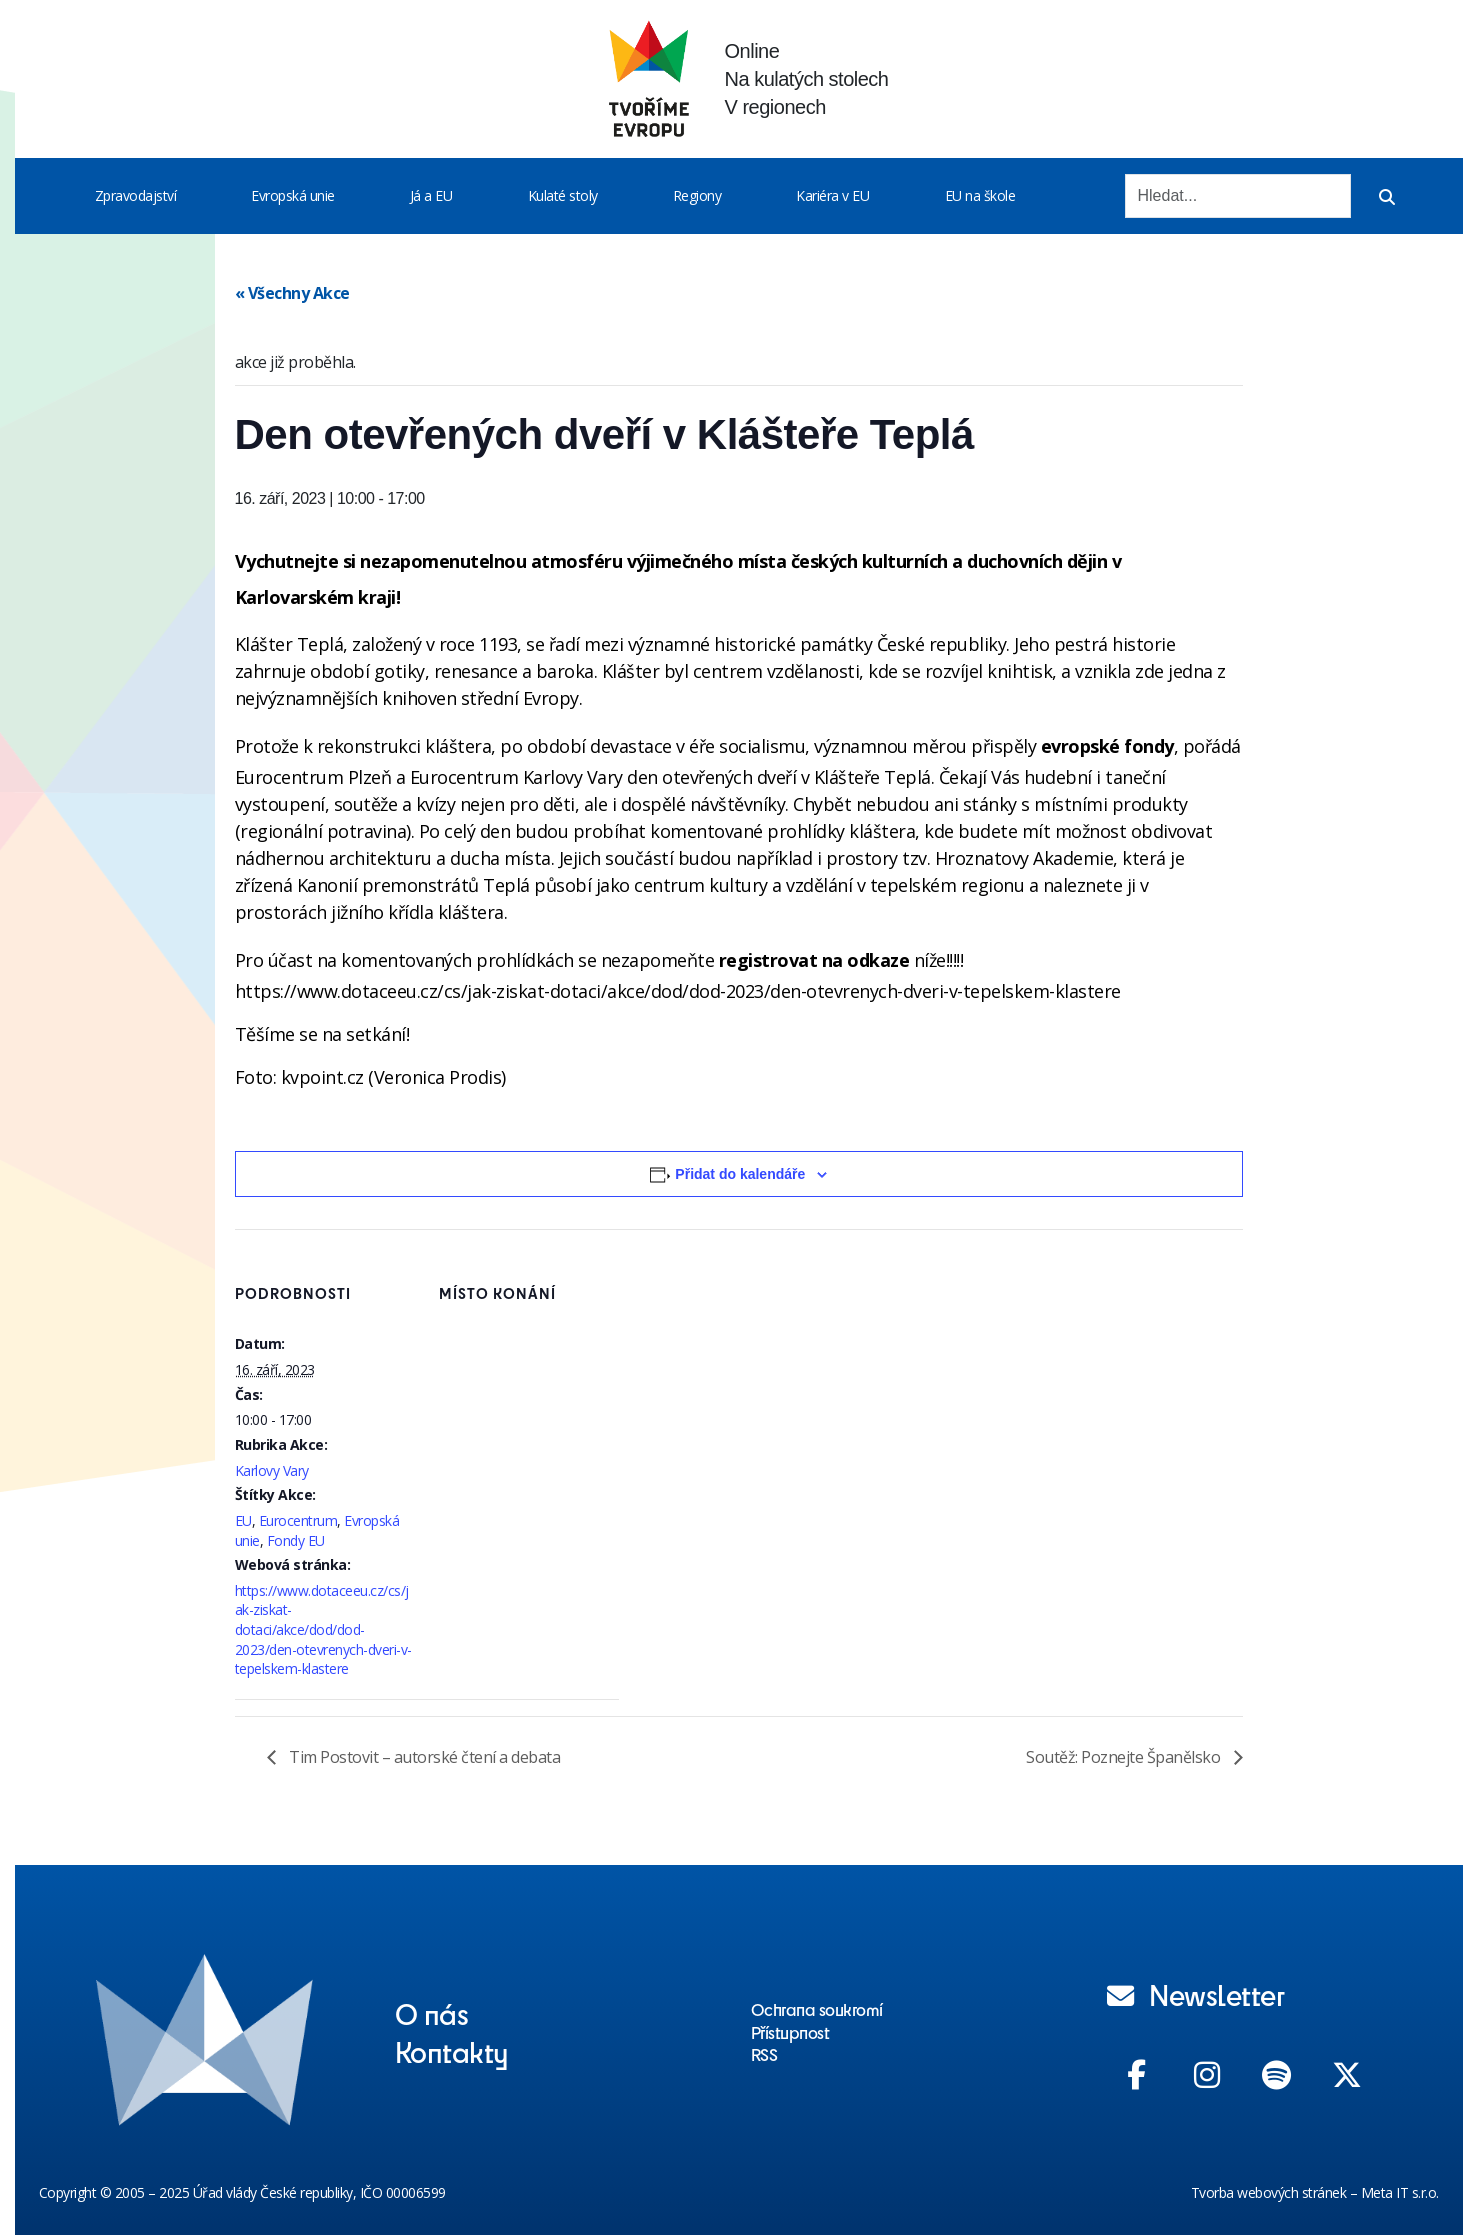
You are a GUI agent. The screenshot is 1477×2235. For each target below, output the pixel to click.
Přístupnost (790, 2032)
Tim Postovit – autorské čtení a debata (423, 1757)
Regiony (697, 195)
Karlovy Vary (272, 1470)
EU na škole (980, 195)
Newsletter (1196, 1994)
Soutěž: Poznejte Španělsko (1125, 1757)
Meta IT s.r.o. (1400, 2192)
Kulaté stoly (563, 195)
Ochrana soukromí (817, 2009)
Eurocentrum (298, 1520)
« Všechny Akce (292, 293)
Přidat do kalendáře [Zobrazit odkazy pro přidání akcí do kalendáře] (740, 1174)
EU (243, 1520)
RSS (764, 2054)
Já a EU (431, 195)
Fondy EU (296, 1540)
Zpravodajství (136, 195)
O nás (432, 2013)
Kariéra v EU (832, 195)
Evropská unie (293, 195)
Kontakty (452, 2051)
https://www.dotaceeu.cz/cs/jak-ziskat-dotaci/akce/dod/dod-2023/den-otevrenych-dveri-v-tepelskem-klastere (323, 1629)
